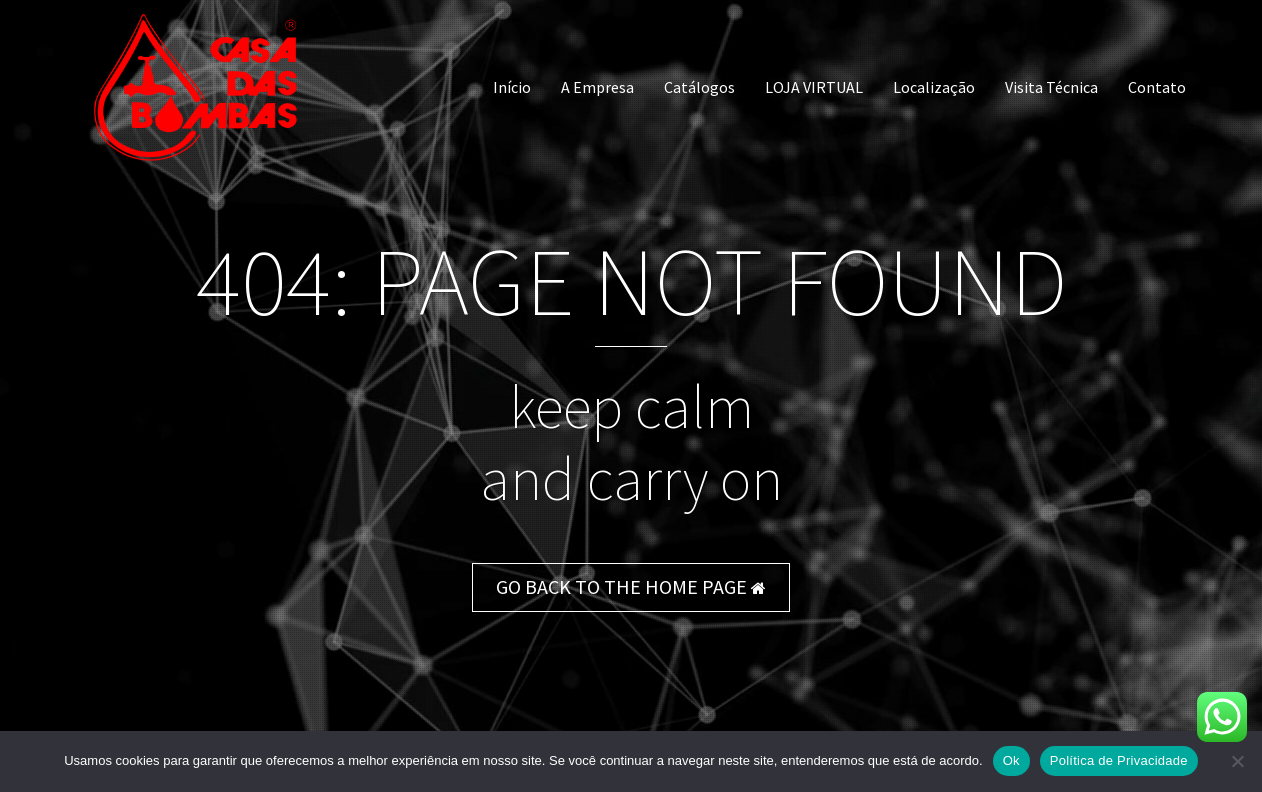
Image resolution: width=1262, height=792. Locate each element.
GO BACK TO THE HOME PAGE (631, 586)
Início (512, 87)
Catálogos (699, 87)
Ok (1011, 760)
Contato (1157, 87)
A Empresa (597, 87)
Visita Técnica (1051, 87)
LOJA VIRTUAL (814, 87)
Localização (934, 87)
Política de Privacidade (1119, 760)
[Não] (1237, 761)
